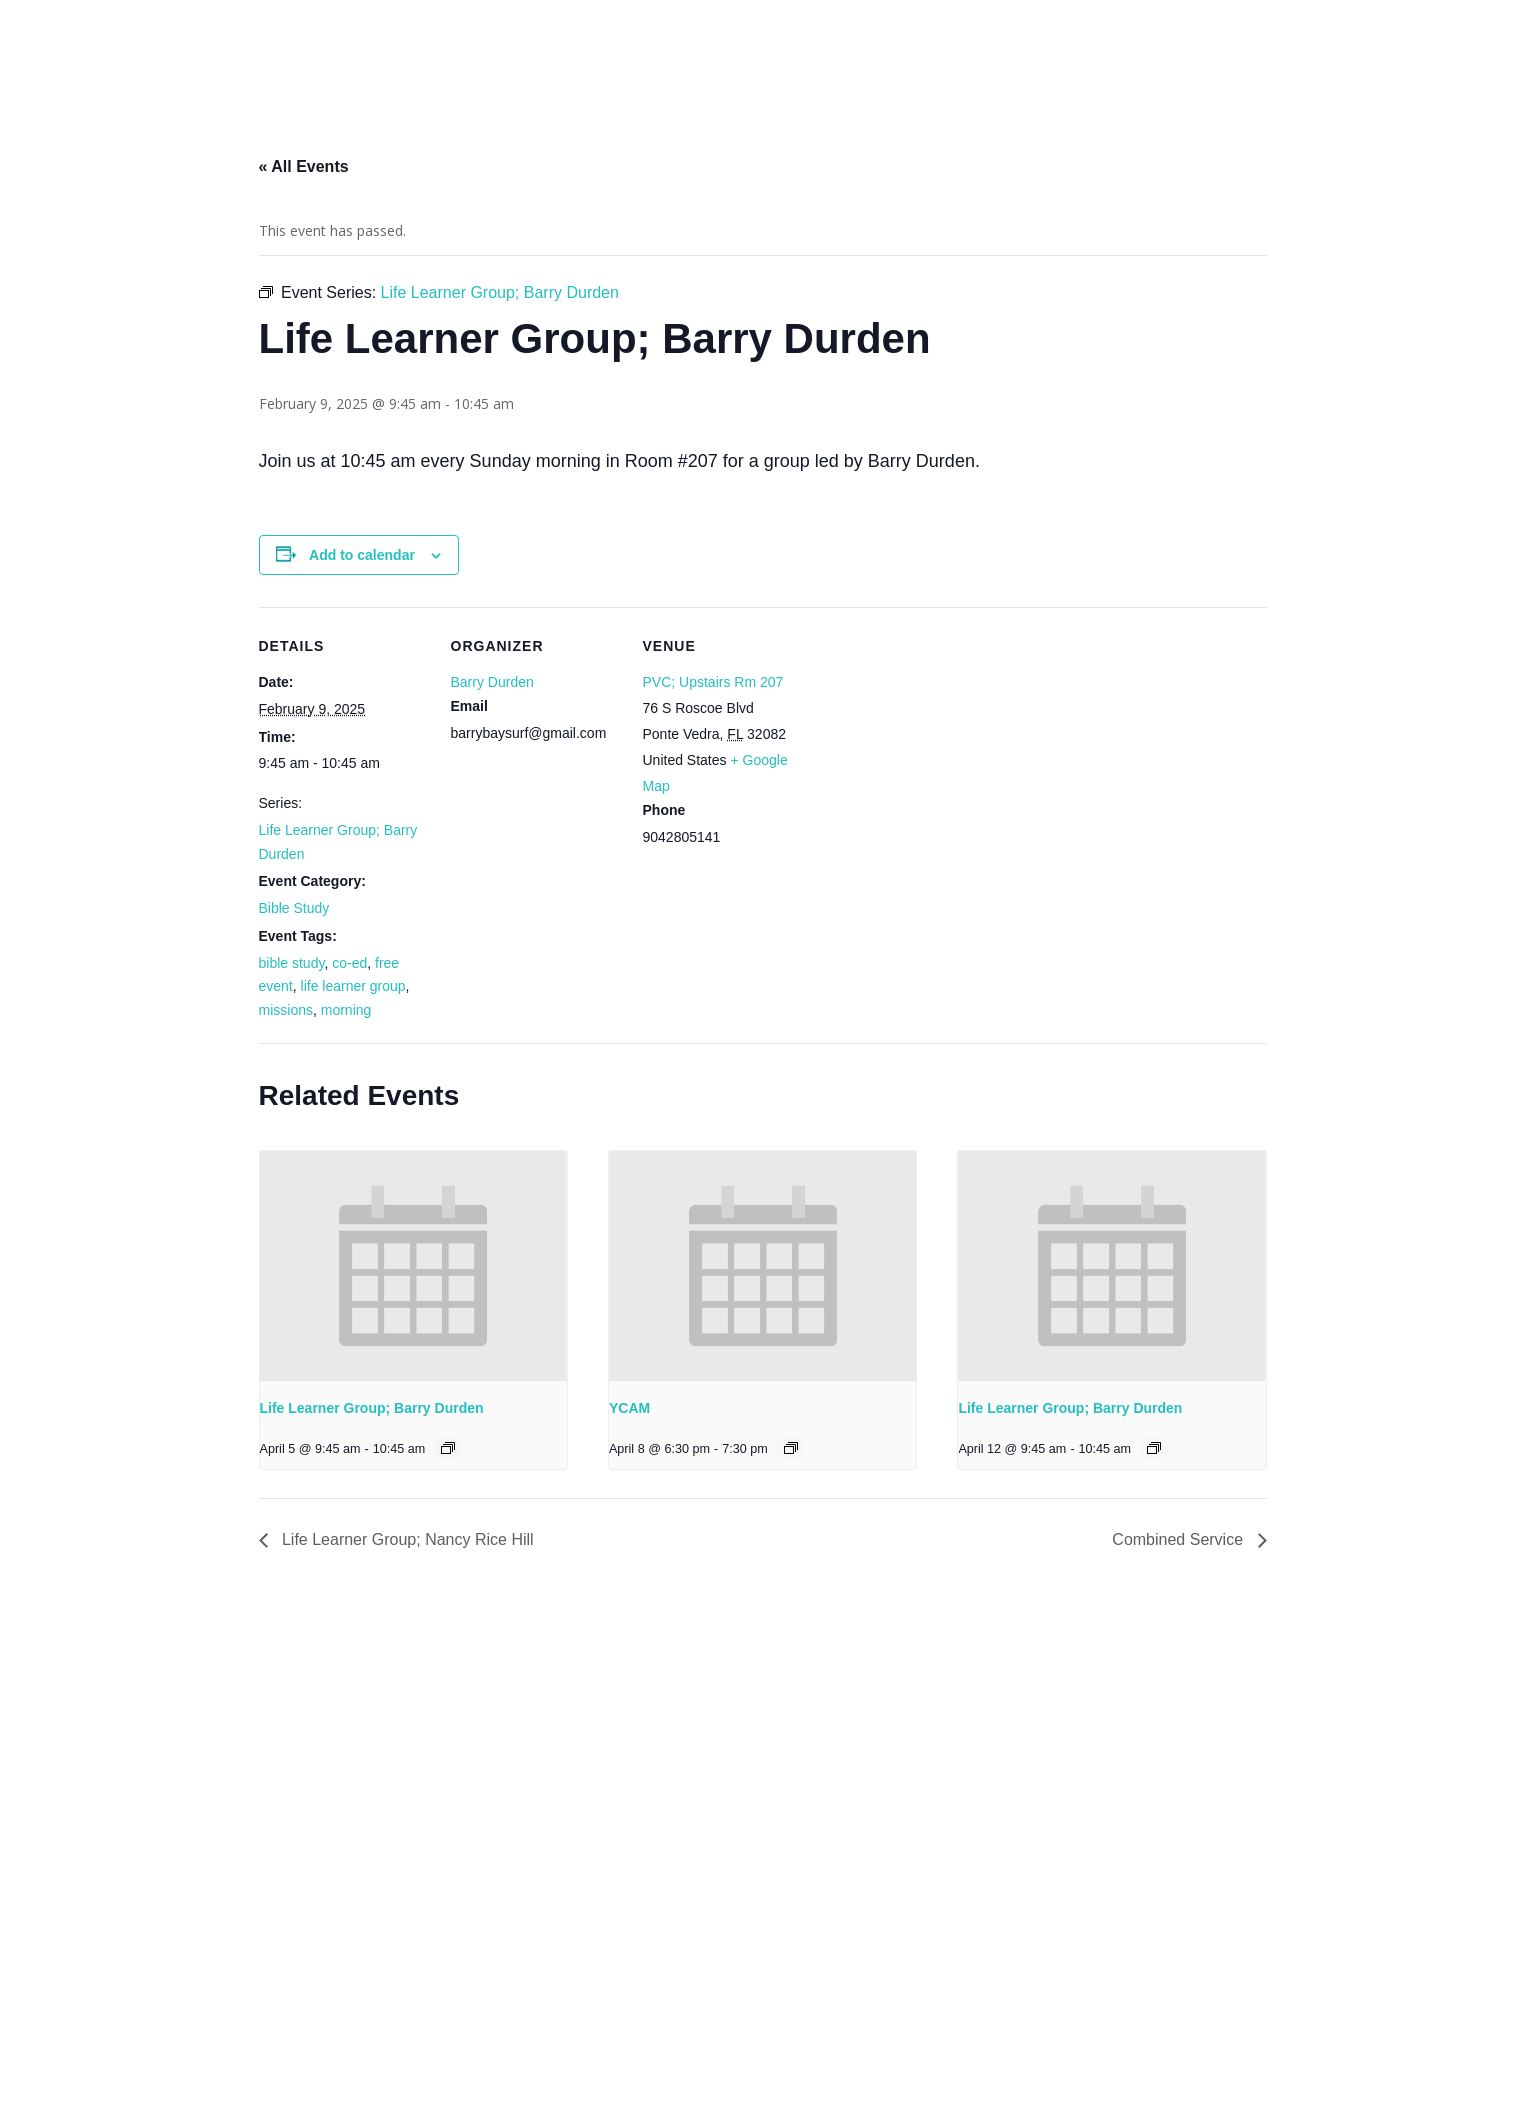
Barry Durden (492, 682)
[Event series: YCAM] (791, 1448)
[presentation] (413, 1266)
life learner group (353, 986)
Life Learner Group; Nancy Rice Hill (406, 1539)
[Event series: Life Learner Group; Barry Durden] (448, 1448)
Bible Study (294, 908)
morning (346, 1010)
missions (286, 1010)
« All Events (304, 166)
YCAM (629, 1408)
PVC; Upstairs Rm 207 (713, 682)
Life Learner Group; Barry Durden (372, 1408)
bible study (292, 963)
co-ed (349, 963)
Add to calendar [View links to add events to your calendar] (362, 555)
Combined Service (1179, 1539)
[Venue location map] (940, 744)
